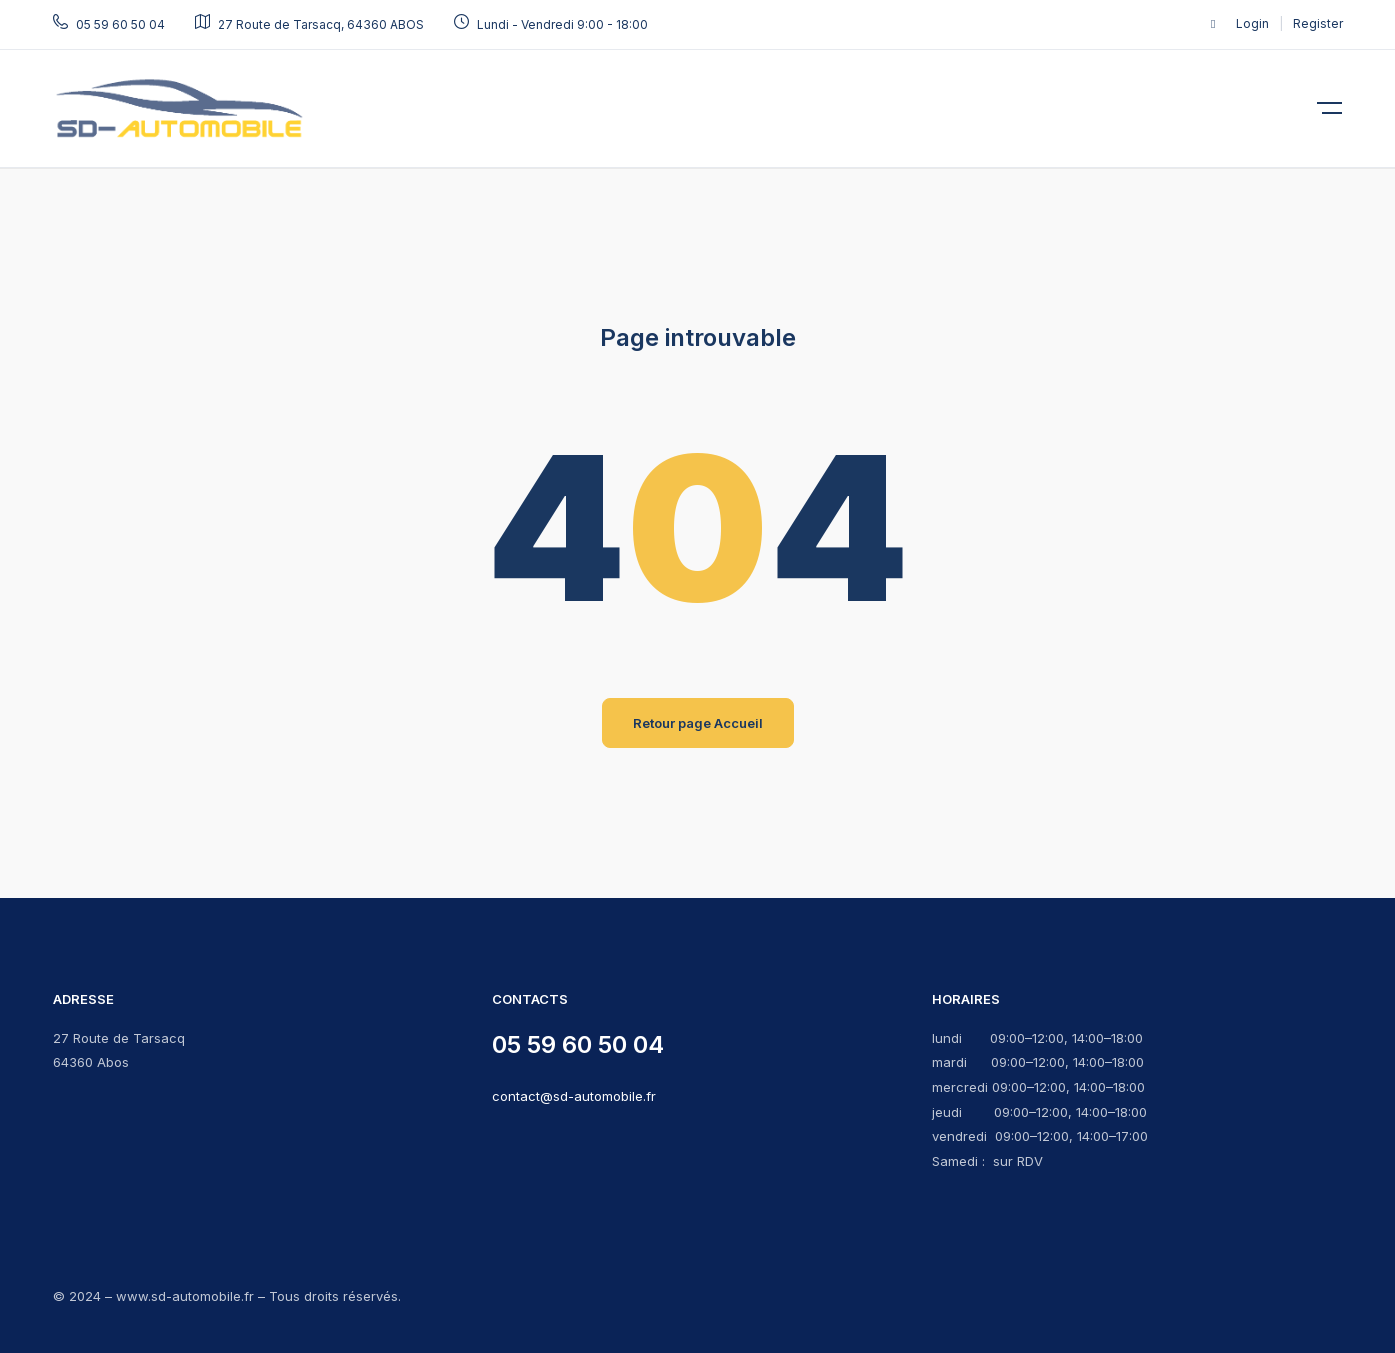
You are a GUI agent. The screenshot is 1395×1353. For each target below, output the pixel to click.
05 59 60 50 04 (578, 1044)
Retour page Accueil (698, 723)
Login (1254, 23)
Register (1318, 23)
